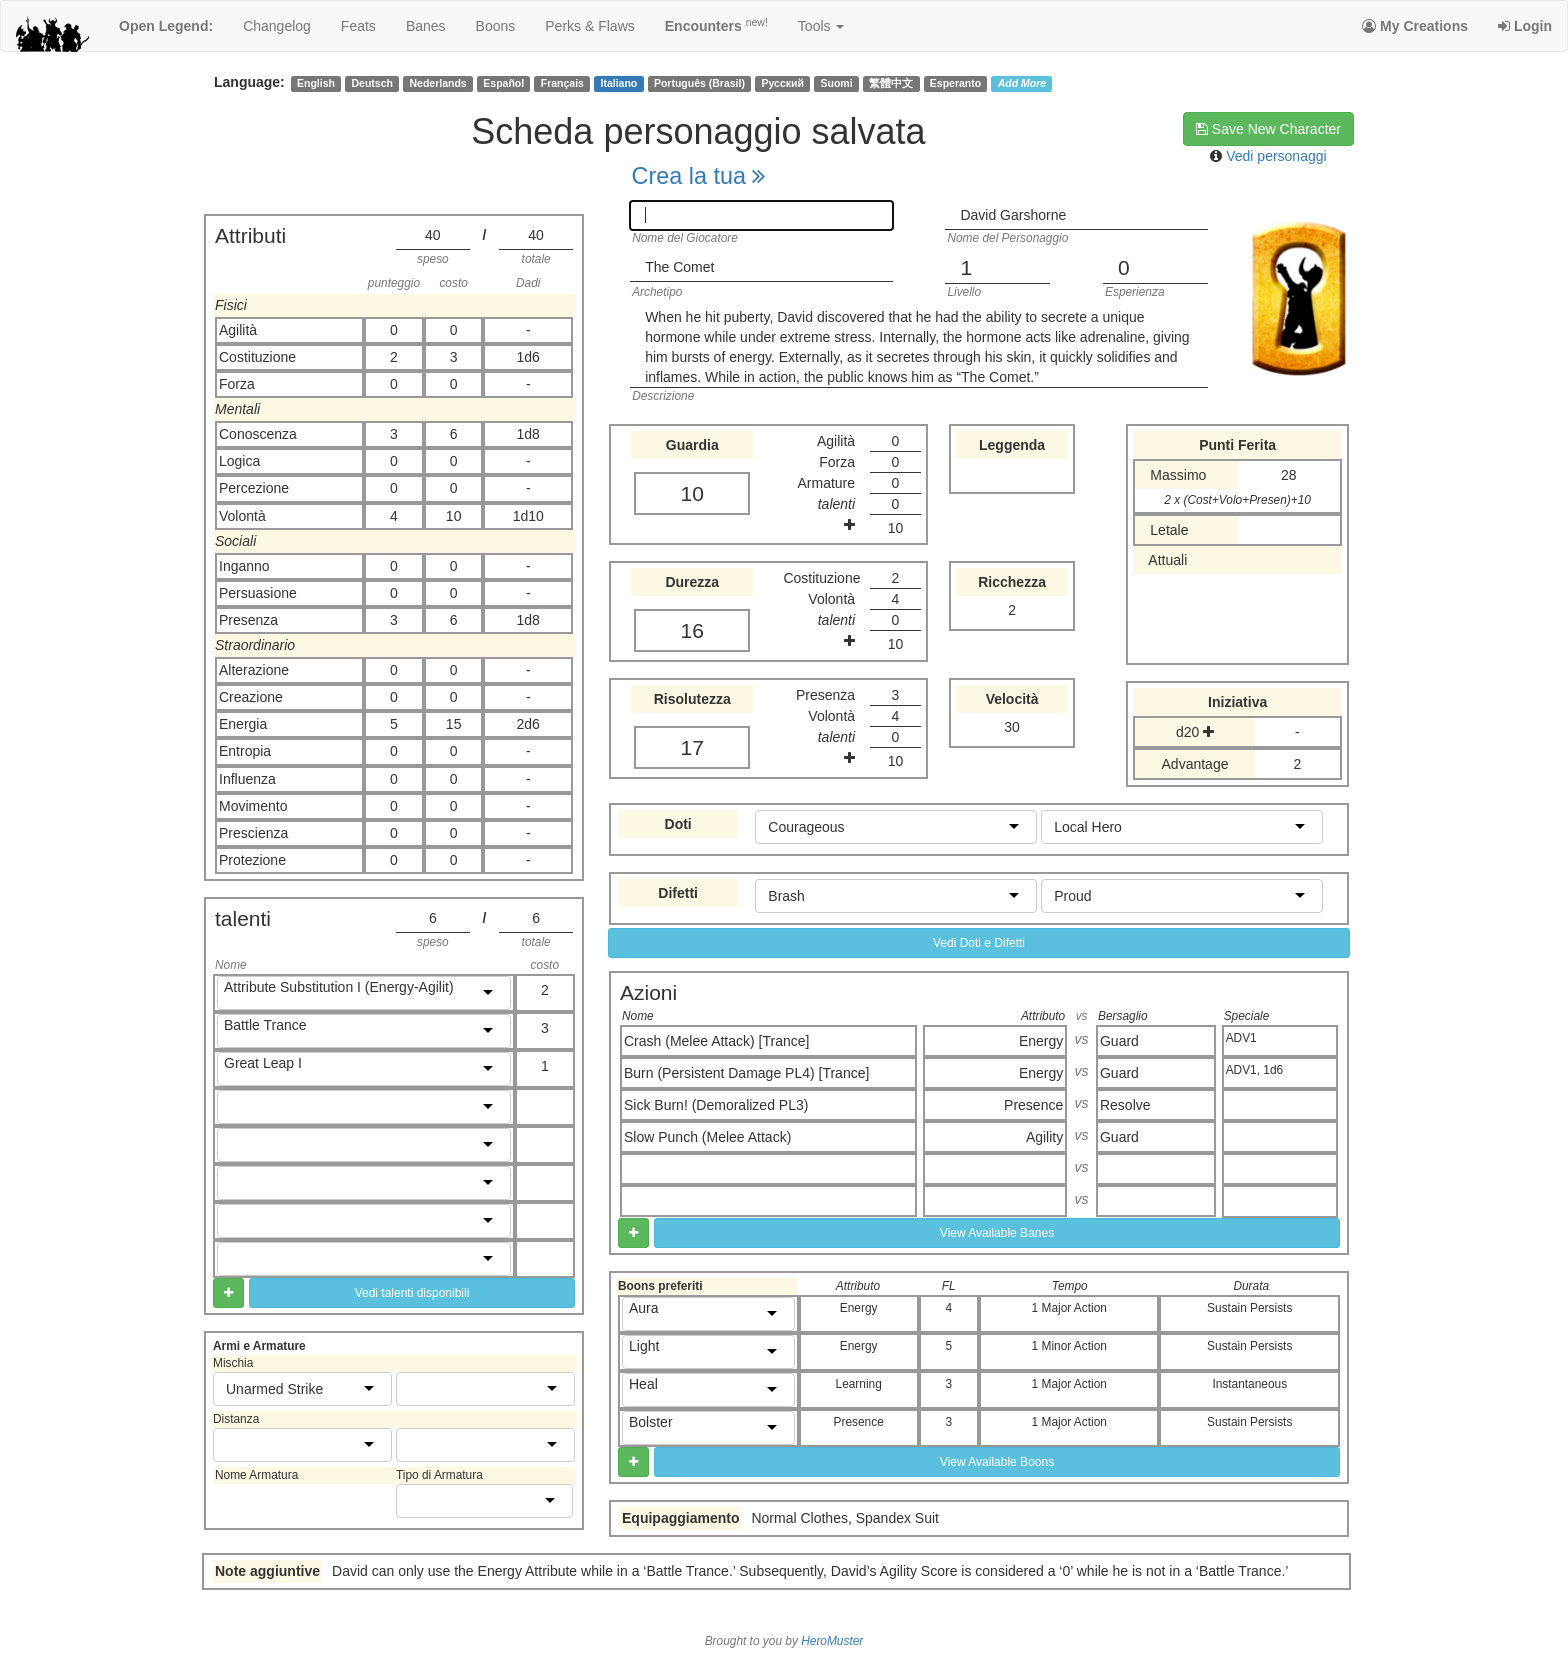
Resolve (1125, 1105)
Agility (1044, 1137)
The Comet (679, 267)
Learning (859, 1384)
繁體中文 (891, 83)
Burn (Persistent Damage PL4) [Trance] (746, 1073)
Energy (1041, 1041)
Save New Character (1268, 129)
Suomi (837, 83)
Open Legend (166, 26)
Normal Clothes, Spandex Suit (845, 1518)
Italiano (619, 83)
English (316, 83)
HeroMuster (832, 1641)
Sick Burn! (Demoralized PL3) (716, 1105)
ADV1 (1241, 1038)
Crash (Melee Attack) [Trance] (716, 1041)
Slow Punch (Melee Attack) (707, 1137)
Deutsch (371, 83)
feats (358, 26)
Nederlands (438, 83)
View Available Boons (997, 1462)
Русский (783, 83)
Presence (1033, 1105)
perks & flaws (589, 26)
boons (496, 26)
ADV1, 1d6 (1255, 1070)
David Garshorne (1013, 215)
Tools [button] (821, 26)
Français (562, 83)
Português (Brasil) (699, 83)
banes (426, 26)
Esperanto (955, 83)
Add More (1022, 83)
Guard (1119, 1041)
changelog (277, 26)
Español (503, 83)
